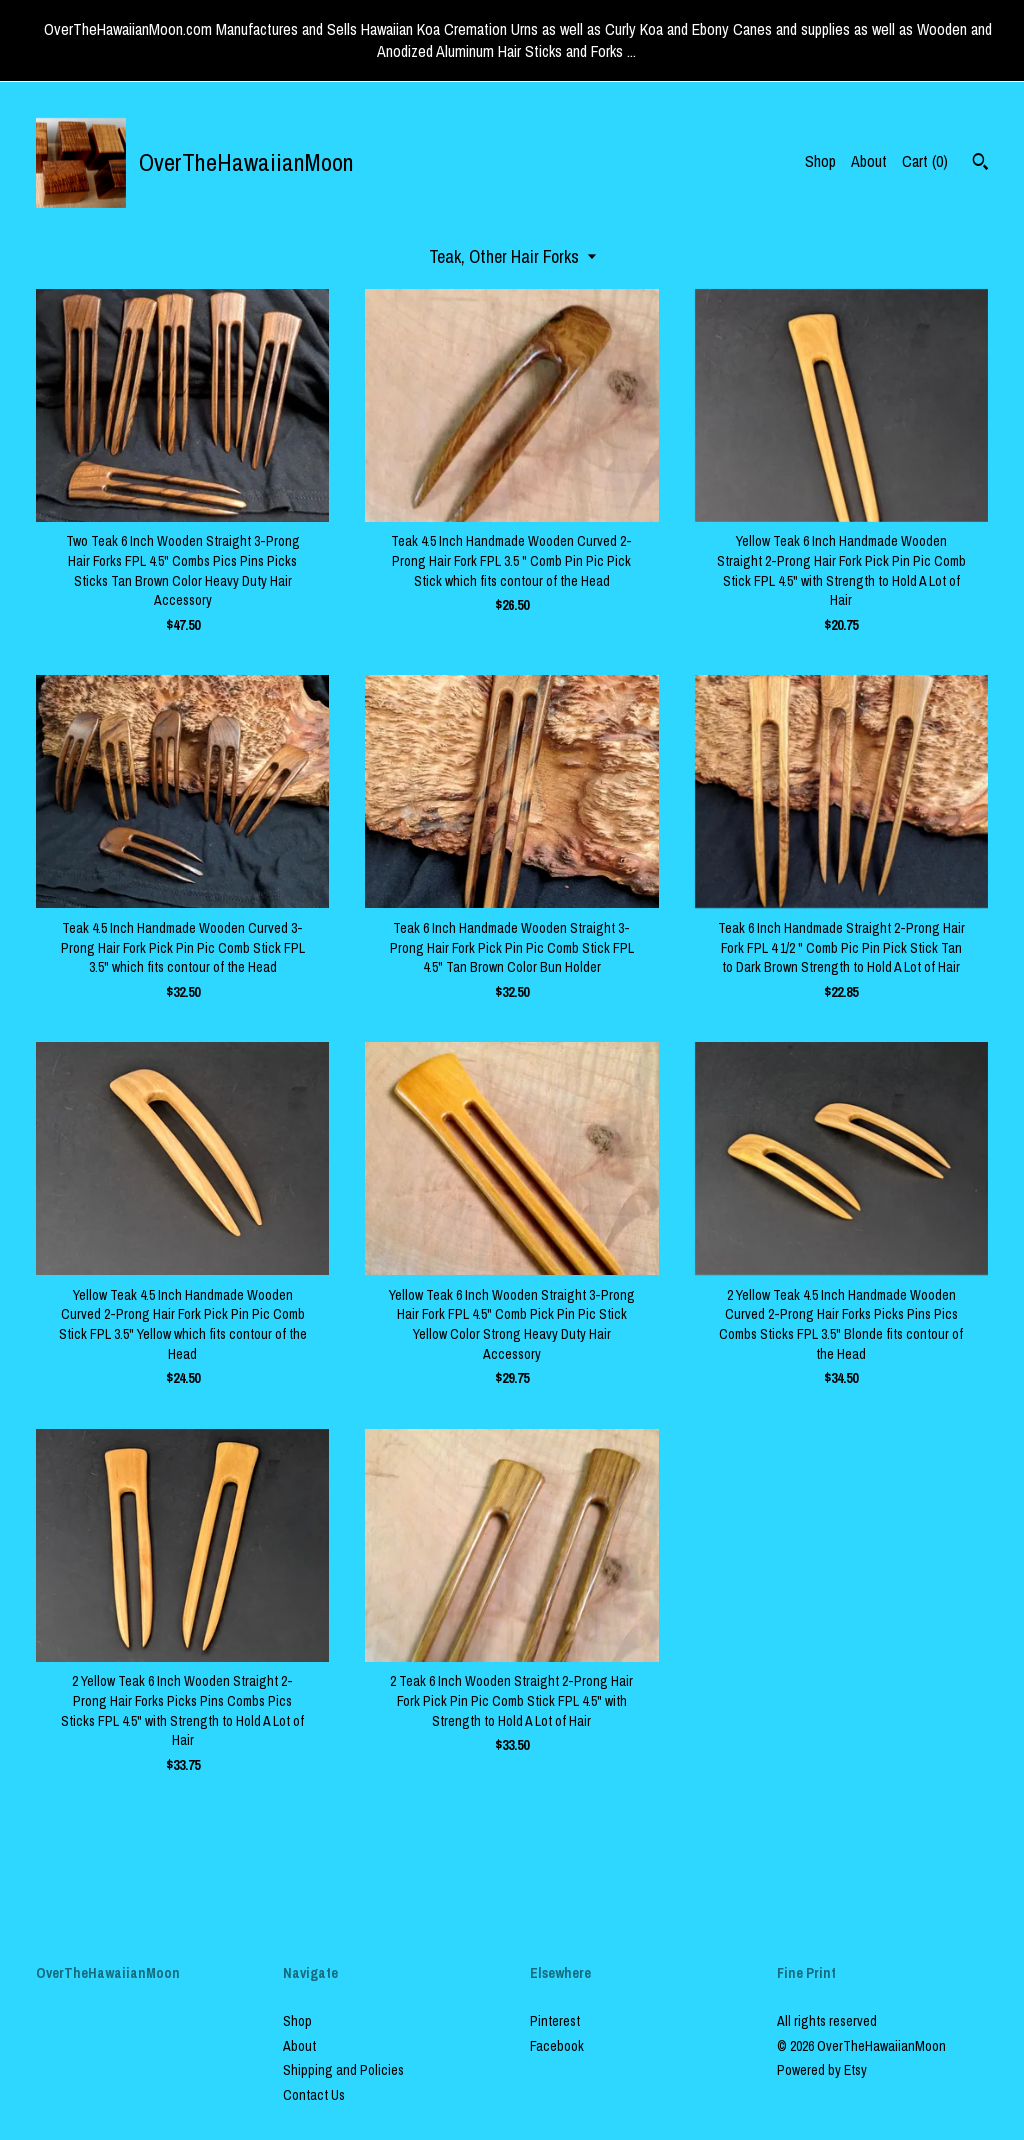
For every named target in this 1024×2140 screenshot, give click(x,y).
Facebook (557, 2046)
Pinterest (555, 2021)
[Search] (980, 164)
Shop (820, 161)
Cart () (925, 161)
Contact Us (314, 2095)
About (869, 161)
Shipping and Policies (343, 2070)
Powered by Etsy (822, 2070)
